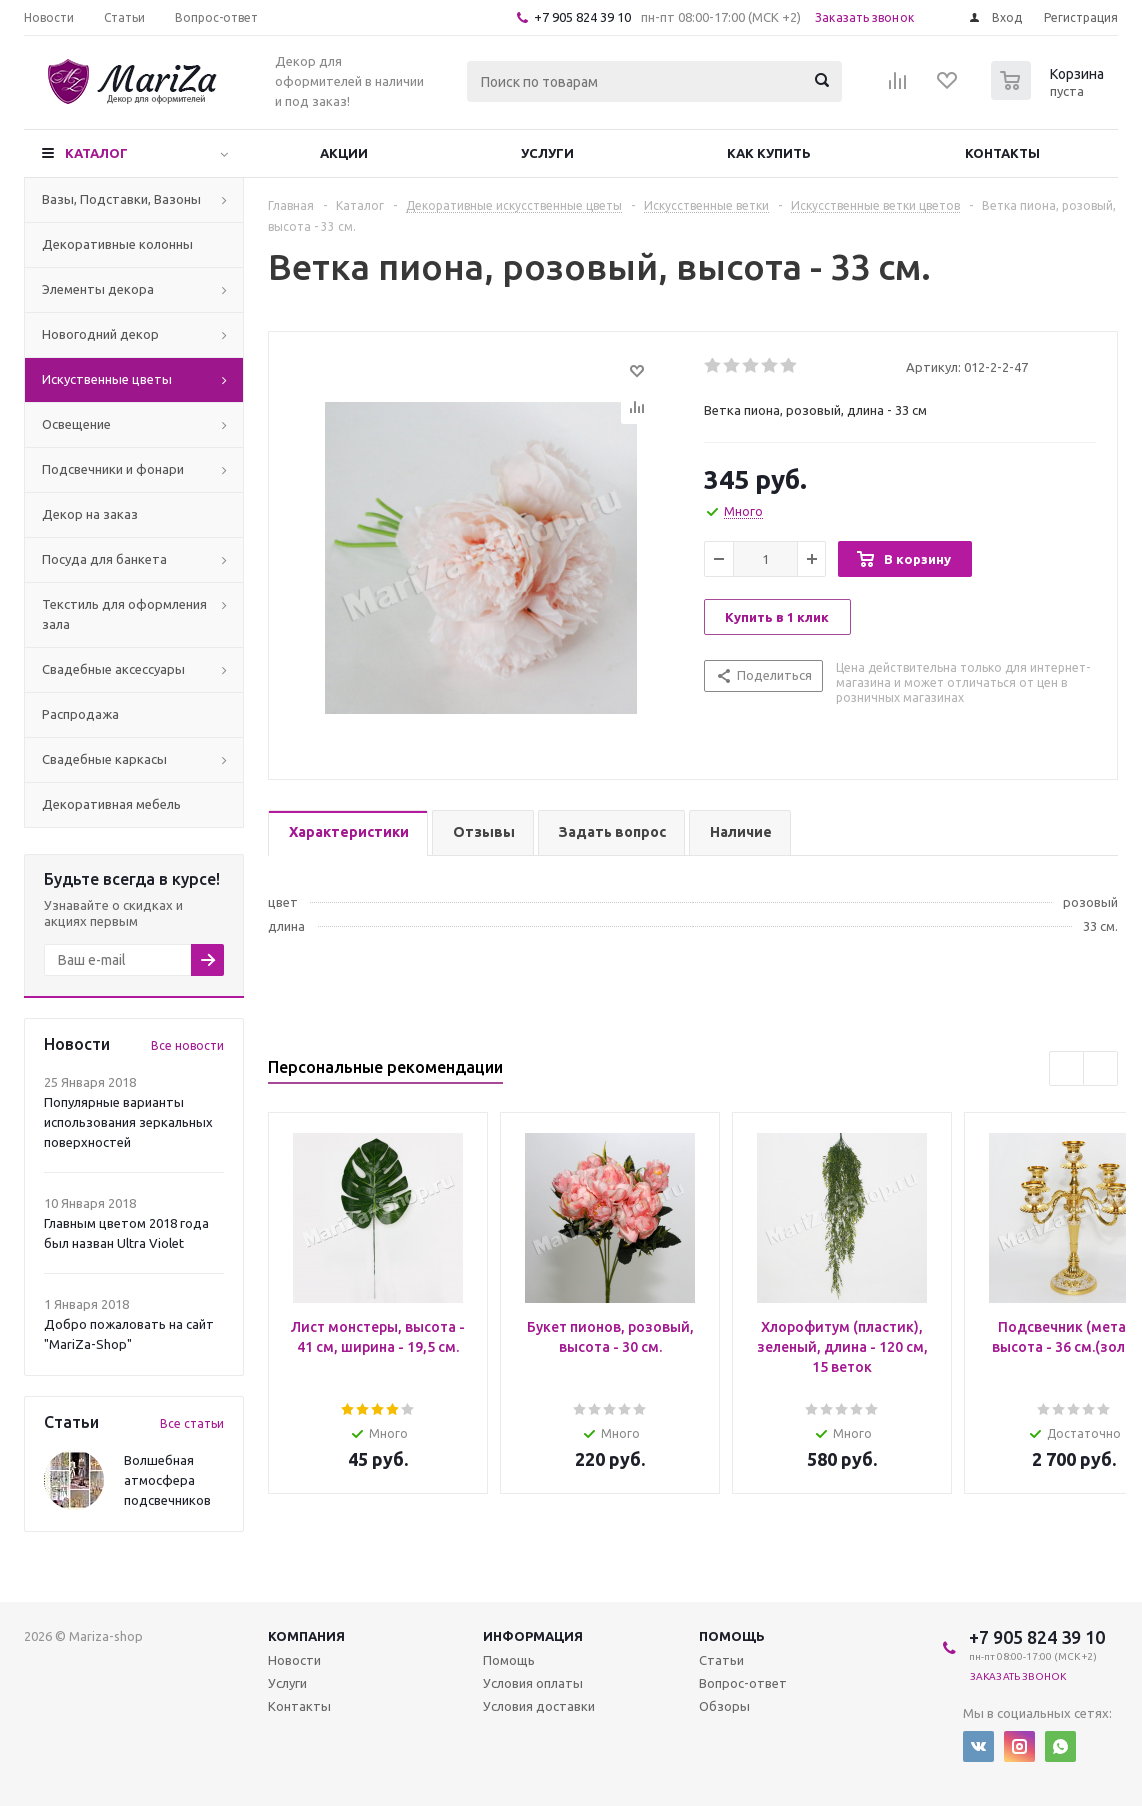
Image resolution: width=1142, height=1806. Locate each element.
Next (1100, 1068)
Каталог (96, 153)
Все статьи (192, 1423)
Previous (1066, 1068)
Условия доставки (539, 1706)
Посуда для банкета (104, 559)
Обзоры (724, 1706)
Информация (533, 1636)
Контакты (1002, 153)
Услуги (547, 153)
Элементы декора (98, 289)
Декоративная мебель (111, 804)
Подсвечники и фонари (113, 469)
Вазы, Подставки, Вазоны (121, 199)
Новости (294, 1660)
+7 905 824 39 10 (582, 17)
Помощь (732, 1636)
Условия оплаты (533, 1683)
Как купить (769, 153)
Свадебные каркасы (104, 759)
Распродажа (80, 714)
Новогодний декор (100, 334)
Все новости (187, 1045)
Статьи (721, 1660)
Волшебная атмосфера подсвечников (167, 1480)
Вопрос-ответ (743, 1683)
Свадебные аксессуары (113, 669)
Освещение (76, 424)
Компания (306, 1636)
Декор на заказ (90, 514)
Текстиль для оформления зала (124, 614)
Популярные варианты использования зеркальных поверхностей (128, 1122)
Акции (344, 153)
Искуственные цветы (107, 379)
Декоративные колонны (117, 244)
